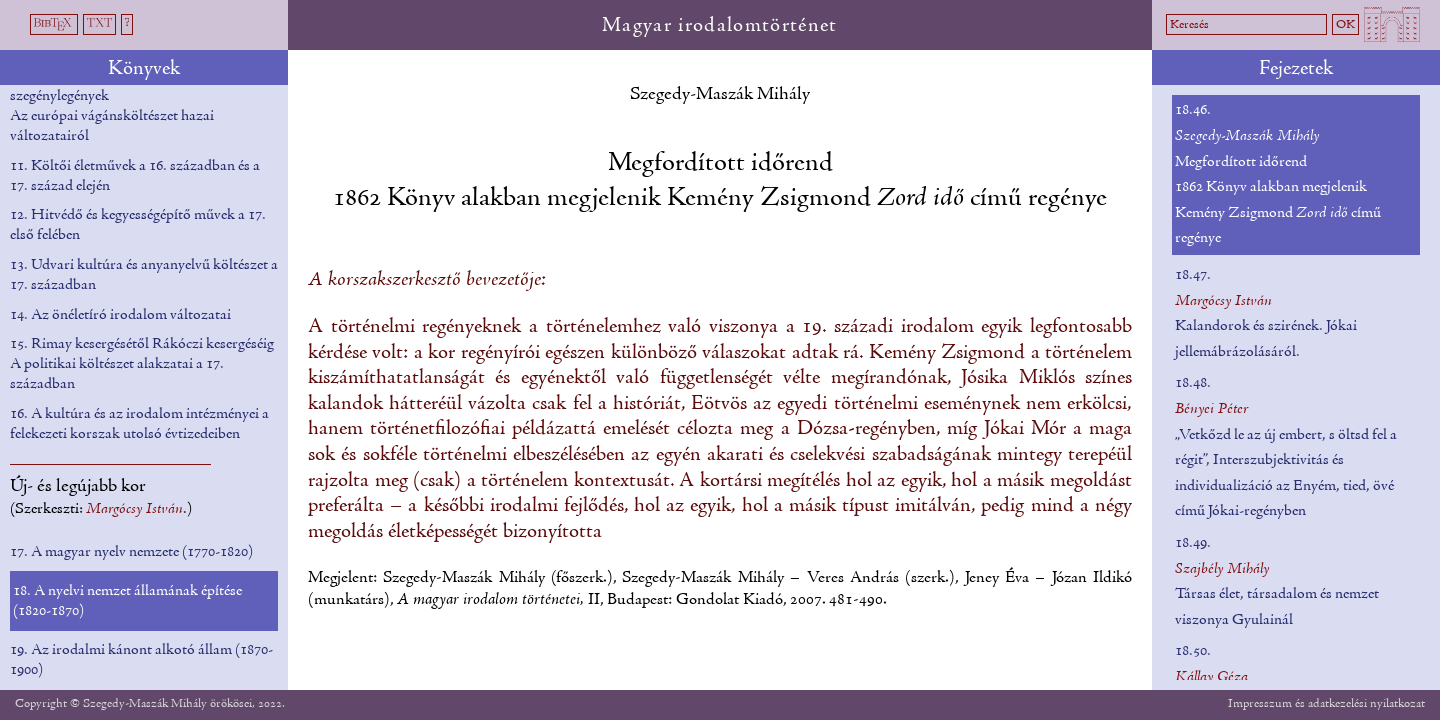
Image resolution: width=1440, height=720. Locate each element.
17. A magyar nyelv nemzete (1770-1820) (131, 552)
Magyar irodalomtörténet (720, 26)
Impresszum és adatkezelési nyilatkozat (1326, 703)
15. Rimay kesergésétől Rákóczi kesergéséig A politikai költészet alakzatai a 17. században (142, 364)
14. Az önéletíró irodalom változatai (120, 315)
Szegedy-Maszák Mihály (720, 94)
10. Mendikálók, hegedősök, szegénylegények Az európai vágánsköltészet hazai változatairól (112, 106)
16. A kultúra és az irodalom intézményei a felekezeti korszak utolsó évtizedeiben (139, 424)
